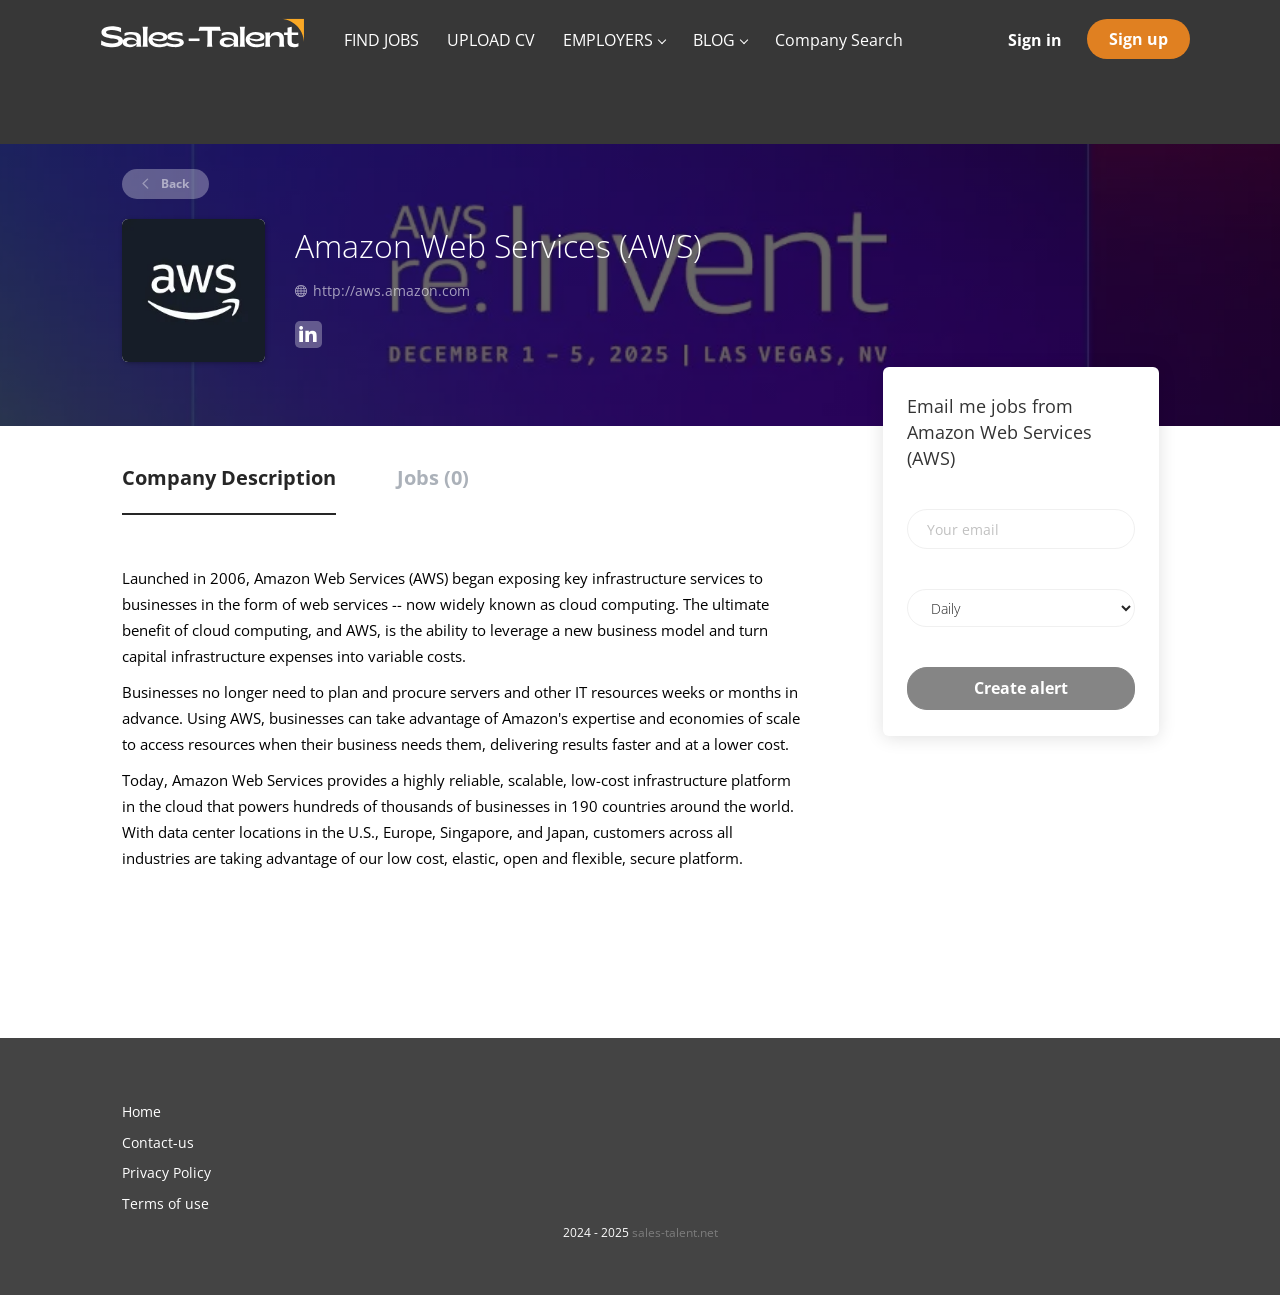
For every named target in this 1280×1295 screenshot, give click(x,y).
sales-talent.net (675, 1232)
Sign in (1035, 40)
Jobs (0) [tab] (433, 477)
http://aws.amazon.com (391, 290)
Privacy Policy (166, 1172)
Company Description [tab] (229, 477)
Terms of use (165, 1203)
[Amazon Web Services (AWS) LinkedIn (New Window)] (308, 337)
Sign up (1138, 39)
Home (141, 1111)
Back (173, 183)
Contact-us (158, 1142)
